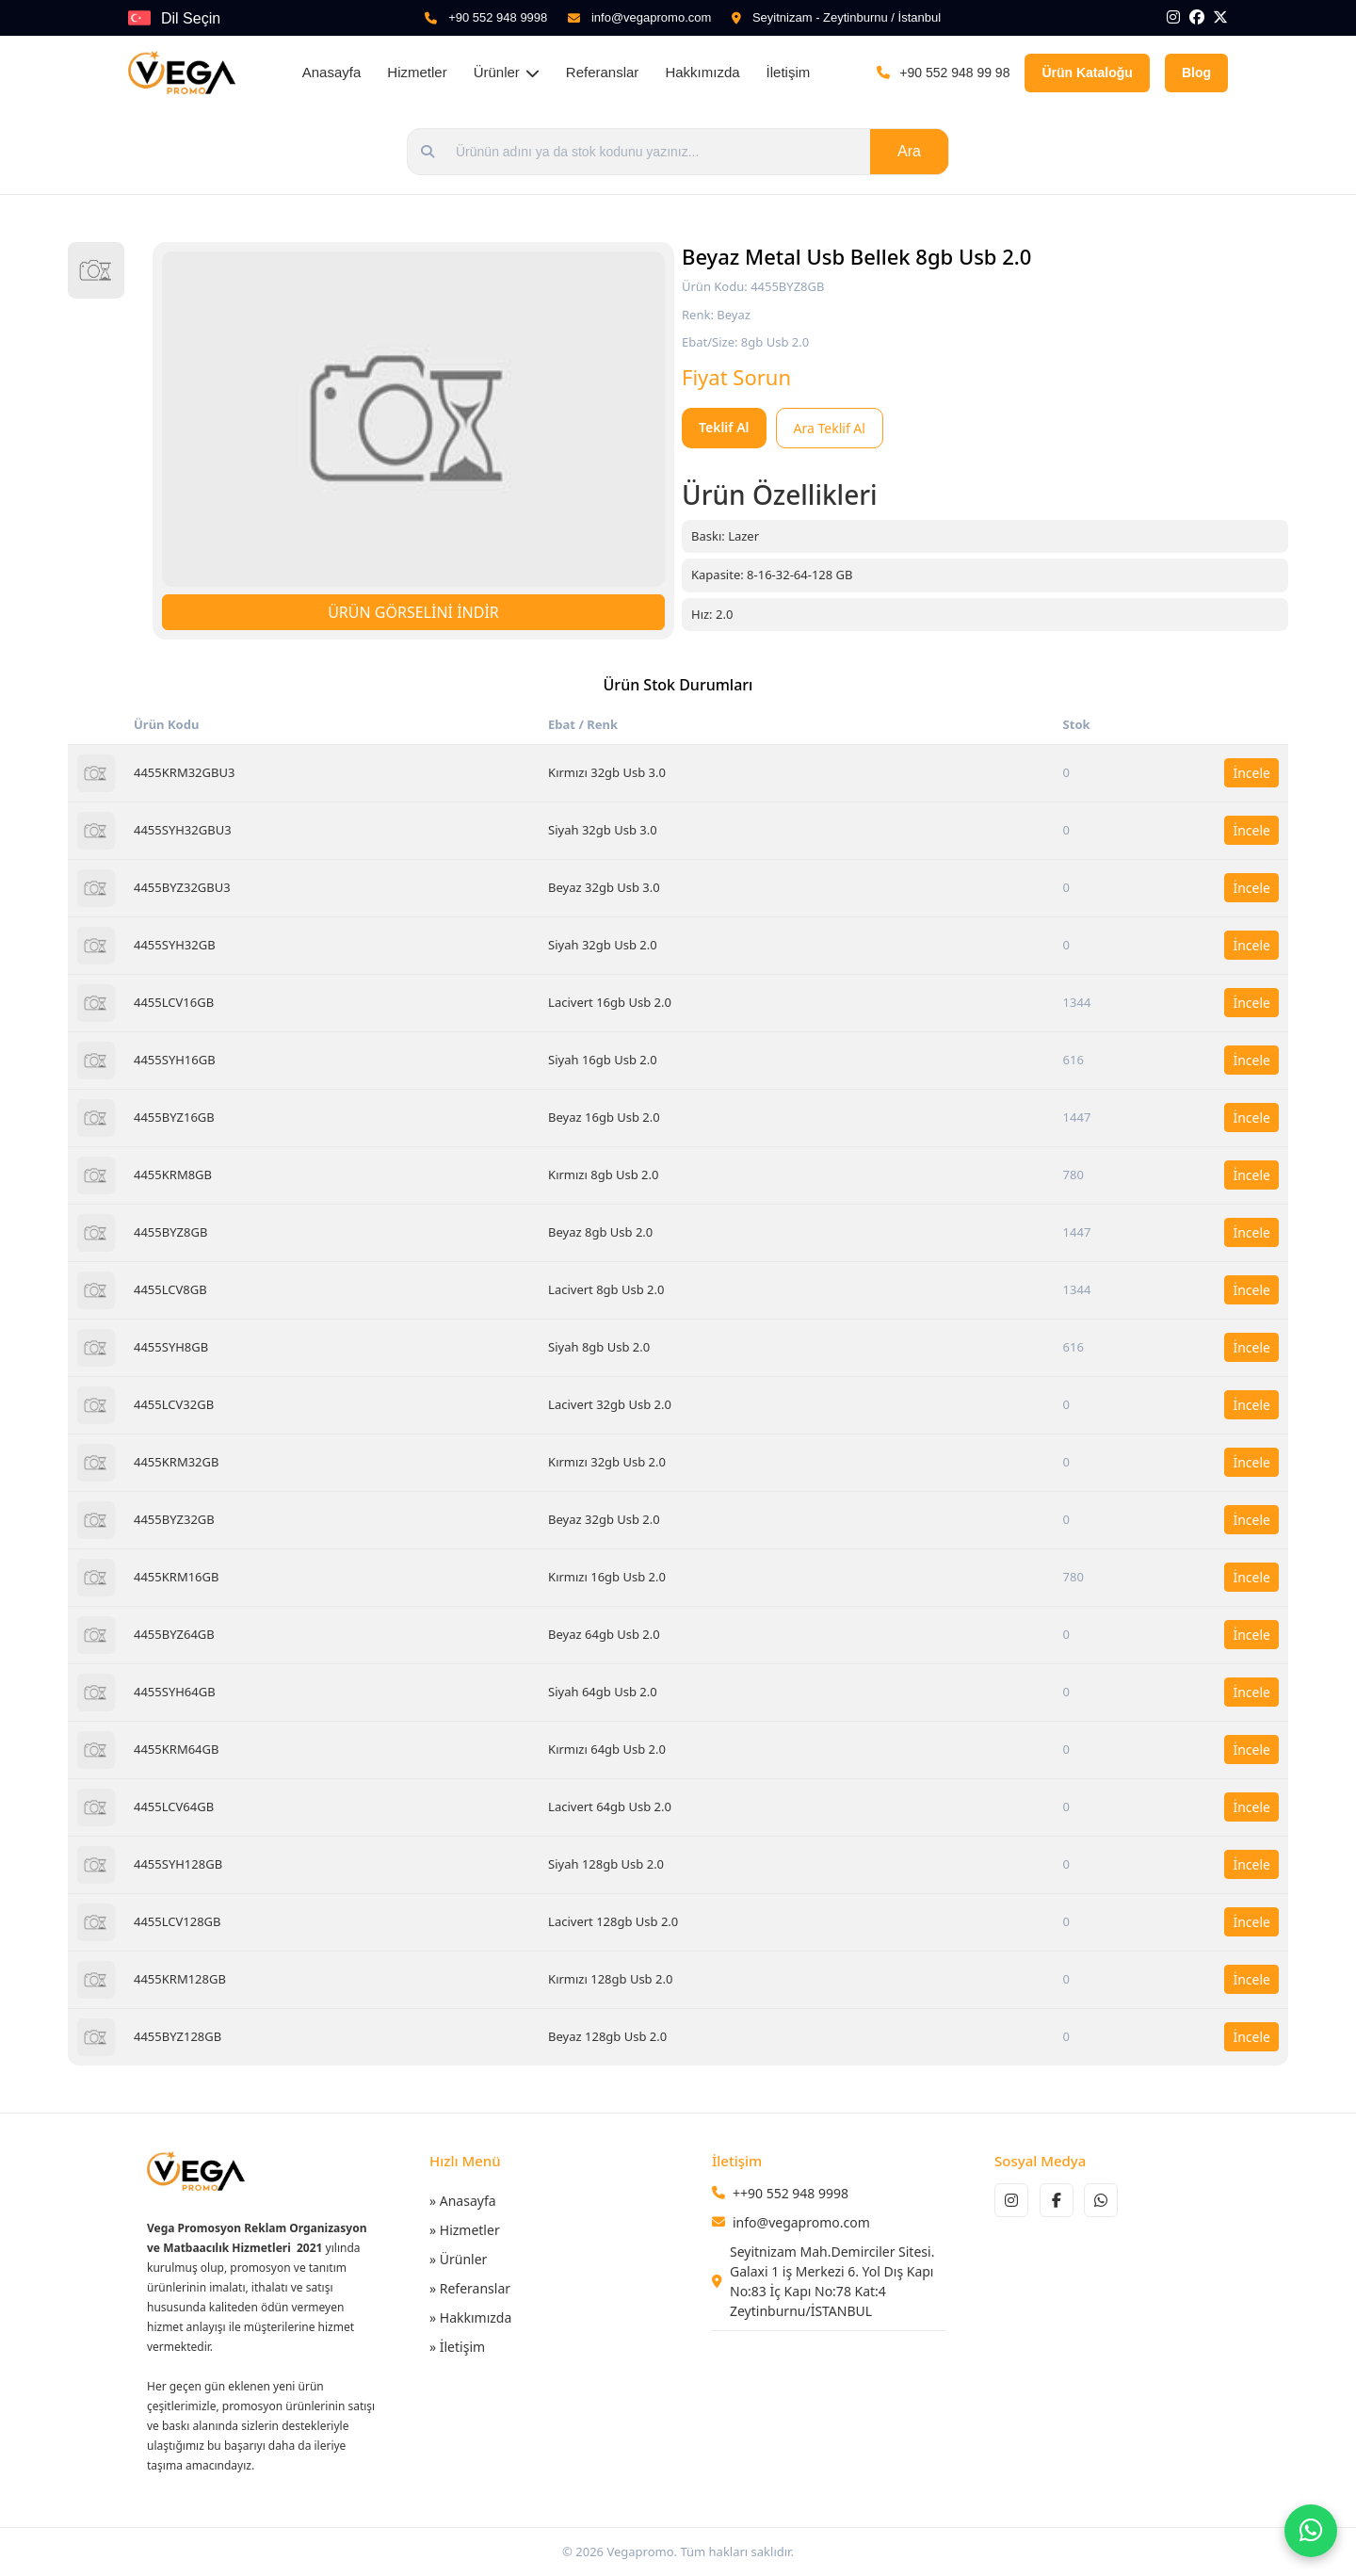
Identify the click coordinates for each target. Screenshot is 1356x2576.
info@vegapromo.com (651, 17)
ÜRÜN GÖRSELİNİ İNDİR (413, 612)
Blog (1196, 72)
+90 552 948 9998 (497, 17)
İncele (1251, 773)
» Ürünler (458, 2259)
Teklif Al (724, 427)
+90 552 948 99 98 (954, 72)
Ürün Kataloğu (1086, 72)
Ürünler (507, 72)
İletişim (789, 72)
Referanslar (602, 72)
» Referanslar (469, 2288)
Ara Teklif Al (829, 428)
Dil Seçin (190, 18)
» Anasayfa (462, 2201)
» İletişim (457, 2347)
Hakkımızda (702, 72)
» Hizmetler (464, 2230)
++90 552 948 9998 (790, 2193)
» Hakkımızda (470, 2317)
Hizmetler (416, 72)
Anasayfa (332, 72)
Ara (909, 151)
